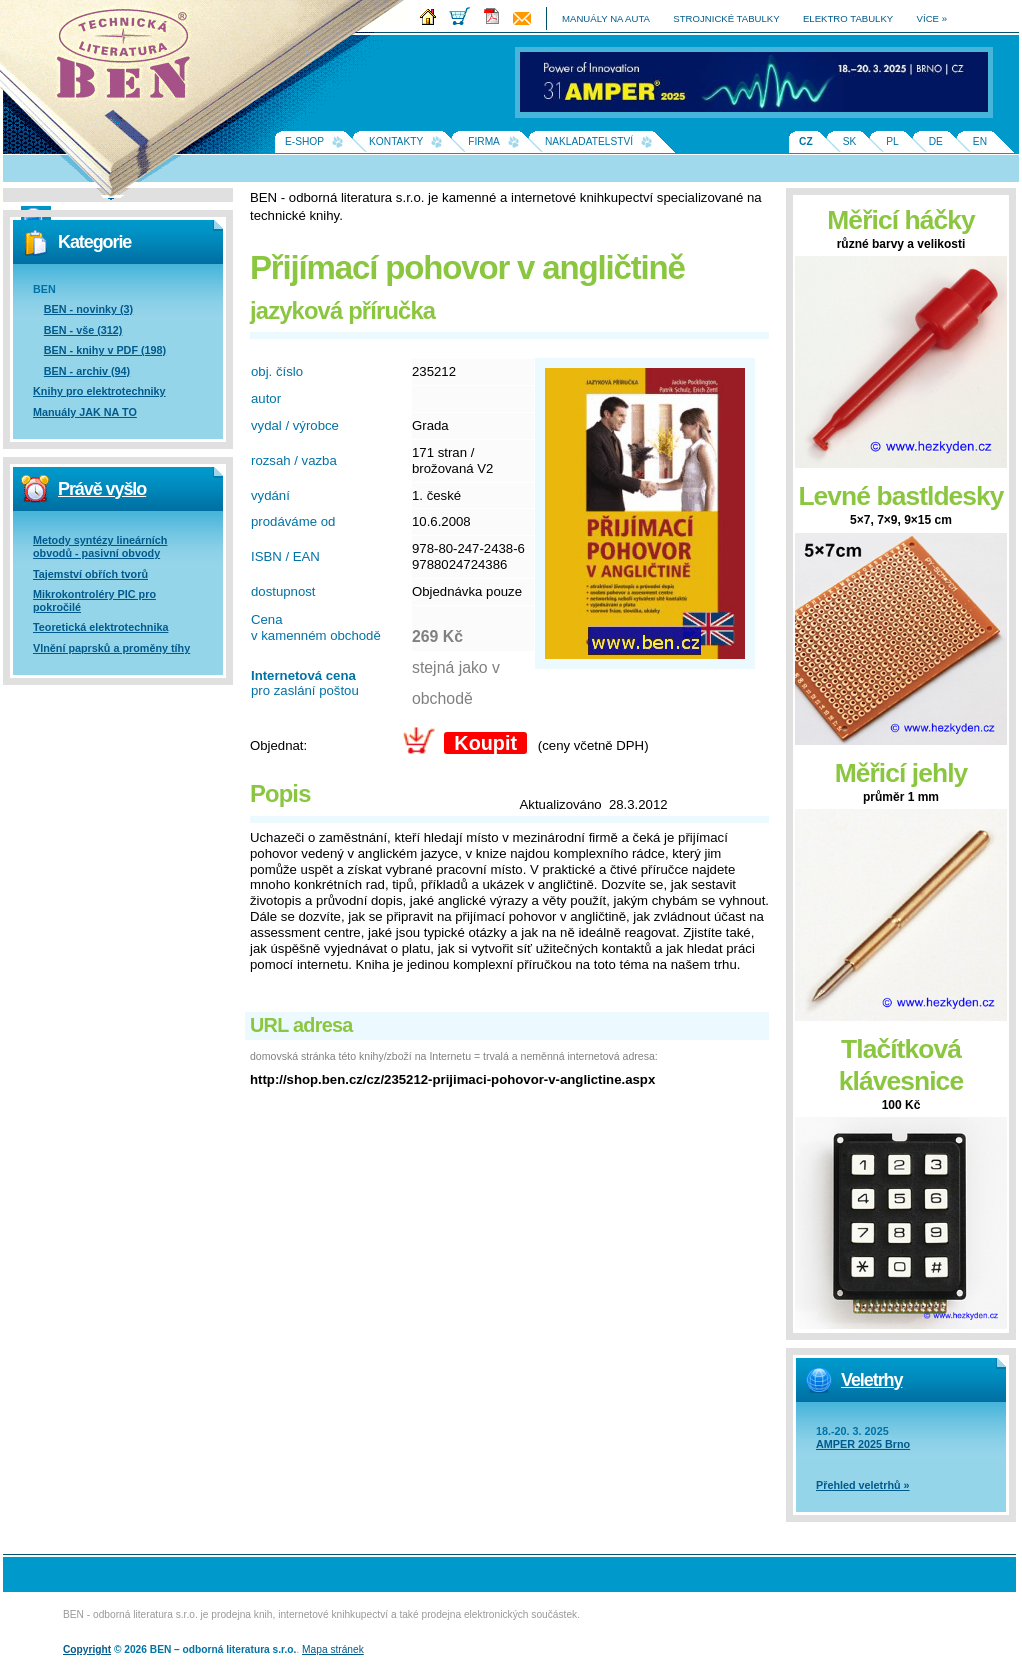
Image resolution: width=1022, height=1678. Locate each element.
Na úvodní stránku (130, 60)
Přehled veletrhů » (863, 1485)
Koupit (485, 743)
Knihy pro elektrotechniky (99, 391)
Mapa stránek (333, 1649)
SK (850, 141)
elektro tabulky (848, 18)
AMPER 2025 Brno (863, 1444)
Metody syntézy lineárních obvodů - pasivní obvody (100, 546)
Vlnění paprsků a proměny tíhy (111, 648)
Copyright (87, 1649)
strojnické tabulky (726, 18)
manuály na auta (606, 18)
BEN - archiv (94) (87, 371)
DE (936, 141)
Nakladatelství (589, 141)
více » (932, 18)
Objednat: (278, 745)
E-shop (304, 141)
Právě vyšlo (102, 489)
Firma (484, 141)
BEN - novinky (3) (88, 309)
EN (980, 141)
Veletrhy (871, 1380)
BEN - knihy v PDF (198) (105, 350)
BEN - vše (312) (83, 330)
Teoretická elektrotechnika (100, 627)
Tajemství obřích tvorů (90, 574)
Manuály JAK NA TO (85, 412)
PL (892, 141)
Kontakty (396, 141)
